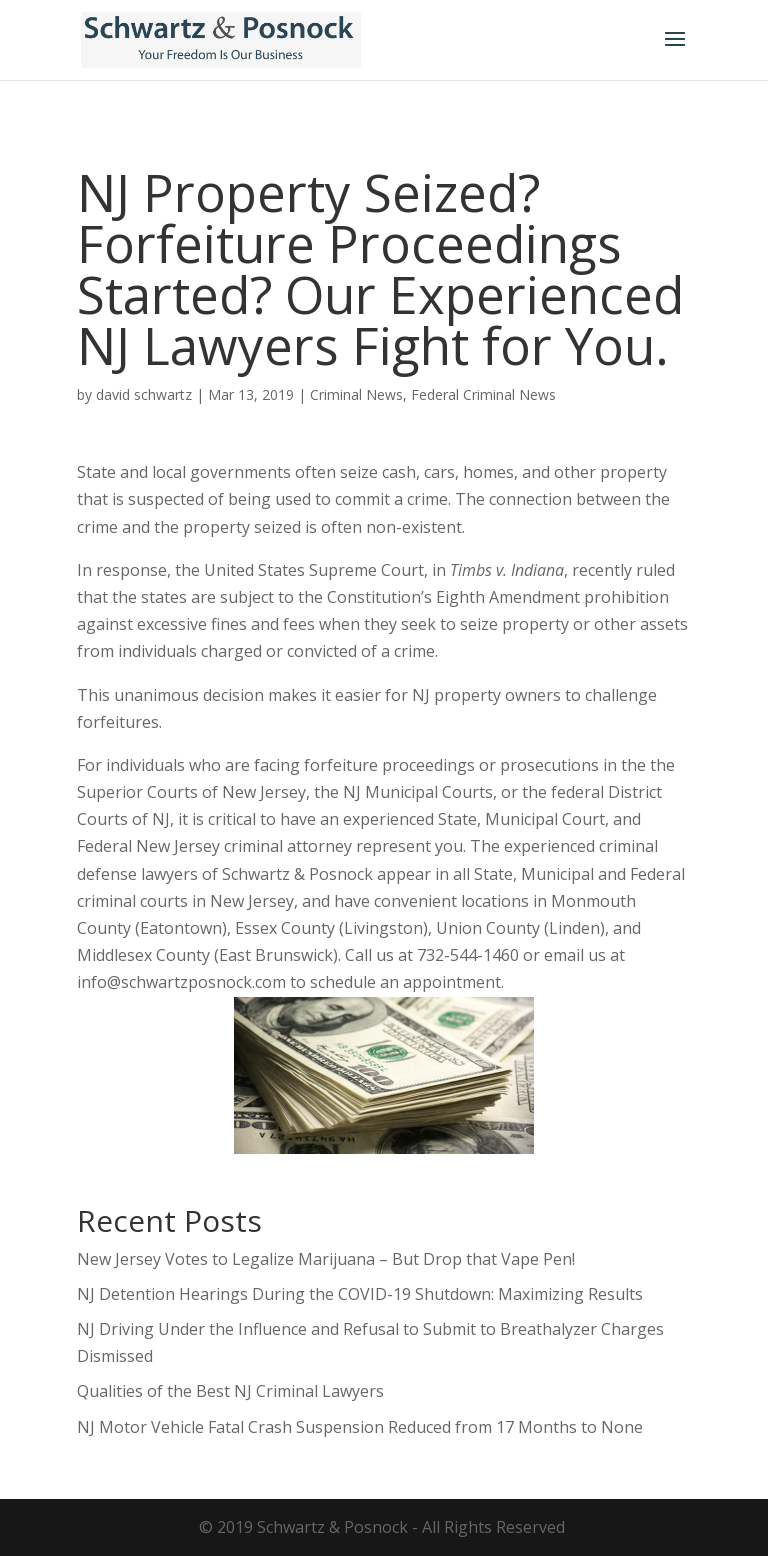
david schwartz (144, 394)
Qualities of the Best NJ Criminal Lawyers (230, 1391)
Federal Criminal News (483, 394)
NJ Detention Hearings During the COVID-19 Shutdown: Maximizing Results (360, 1294)
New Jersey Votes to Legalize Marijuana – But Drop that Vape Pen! (326, 1259)
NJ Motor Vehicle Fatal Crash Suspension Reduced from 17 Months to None (360, 1427)
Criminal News (356, 394)
